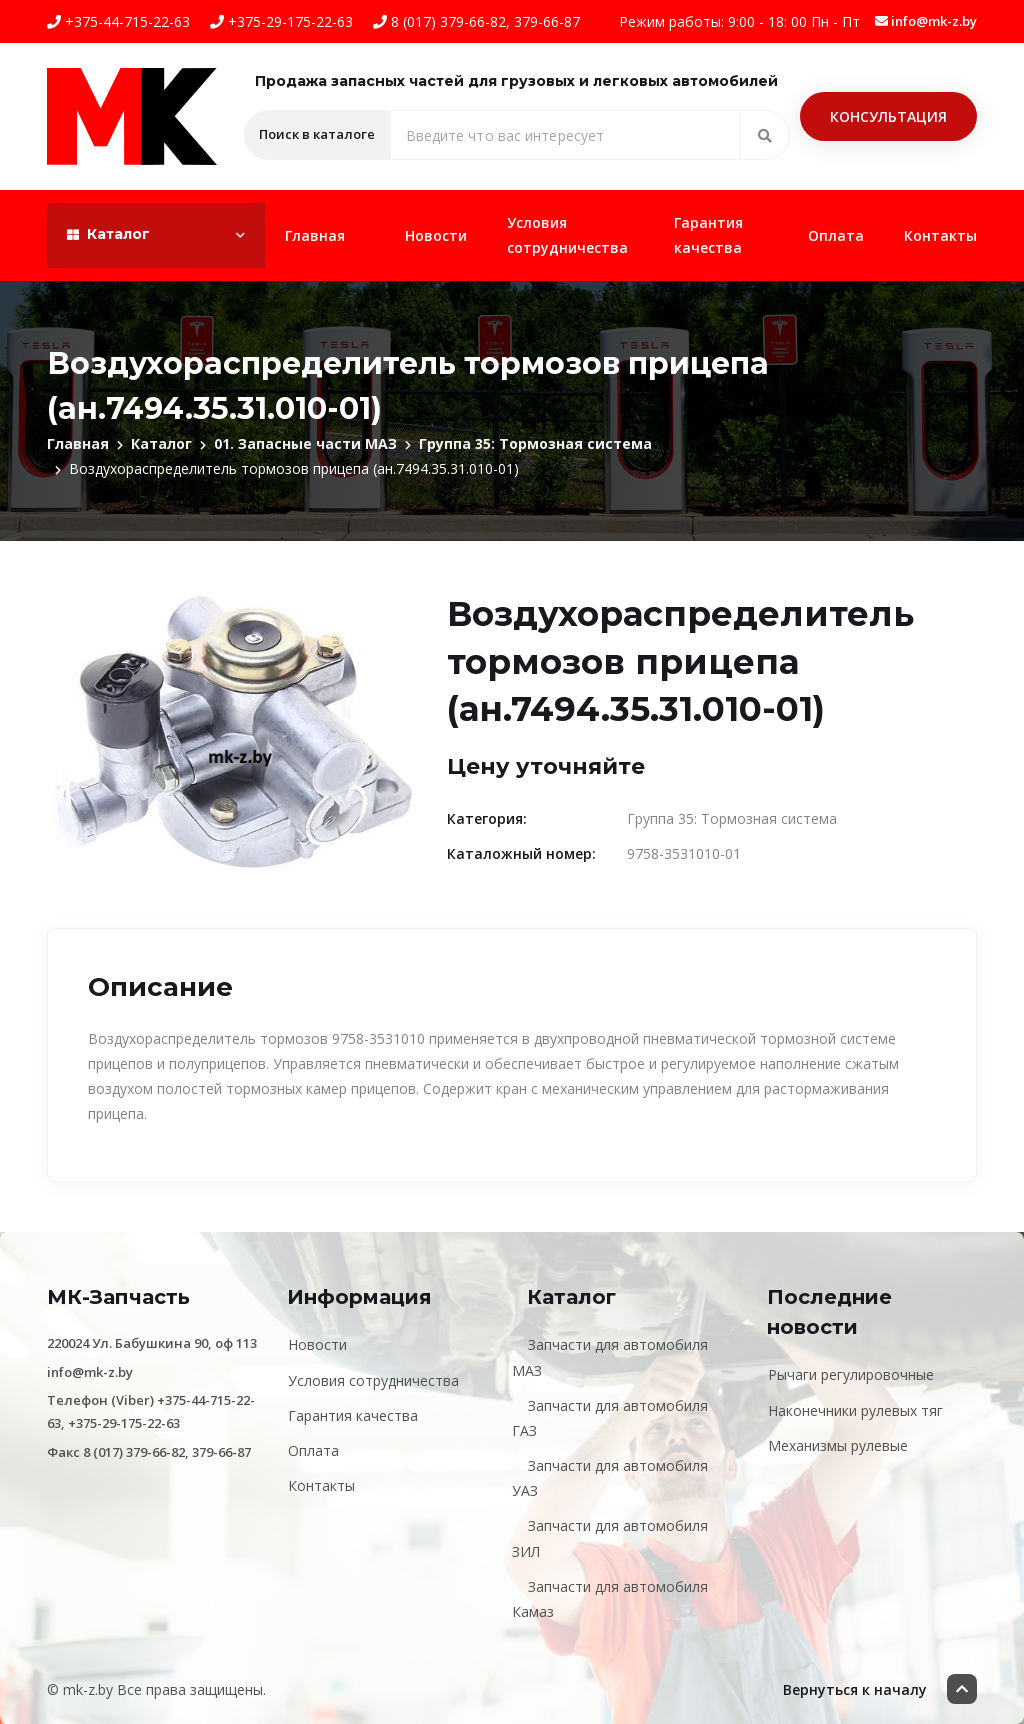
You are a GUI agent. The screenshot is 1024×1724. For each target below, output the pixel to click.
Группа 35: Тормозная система (535, 443)
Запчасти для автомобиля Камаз (610, 1599)
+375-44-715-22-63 (118, 21)
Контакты (940, 235)
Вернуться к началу (880, 1689)
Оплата (836, 235)
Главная (315, 235)
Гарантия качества (708, 235)
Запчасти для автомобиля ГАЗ (610, 1418)
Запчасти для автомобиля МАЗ (610, 1357)
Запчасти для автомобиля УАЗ (610, 1478)
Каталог (161, 443)
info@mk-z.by (926, 21)
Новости (436, 235)
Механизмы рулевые (838, 1445)
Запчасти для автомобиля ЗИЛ (610, 1538)
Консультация (888, 116)
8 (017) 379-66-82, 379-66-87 (476, 21)
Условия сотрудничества (567, 235)
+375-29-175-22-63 (281, 21)
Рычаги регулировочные (851, 1374)
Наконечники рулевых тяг (855, 1410)
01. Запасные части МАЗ (305, 443)
